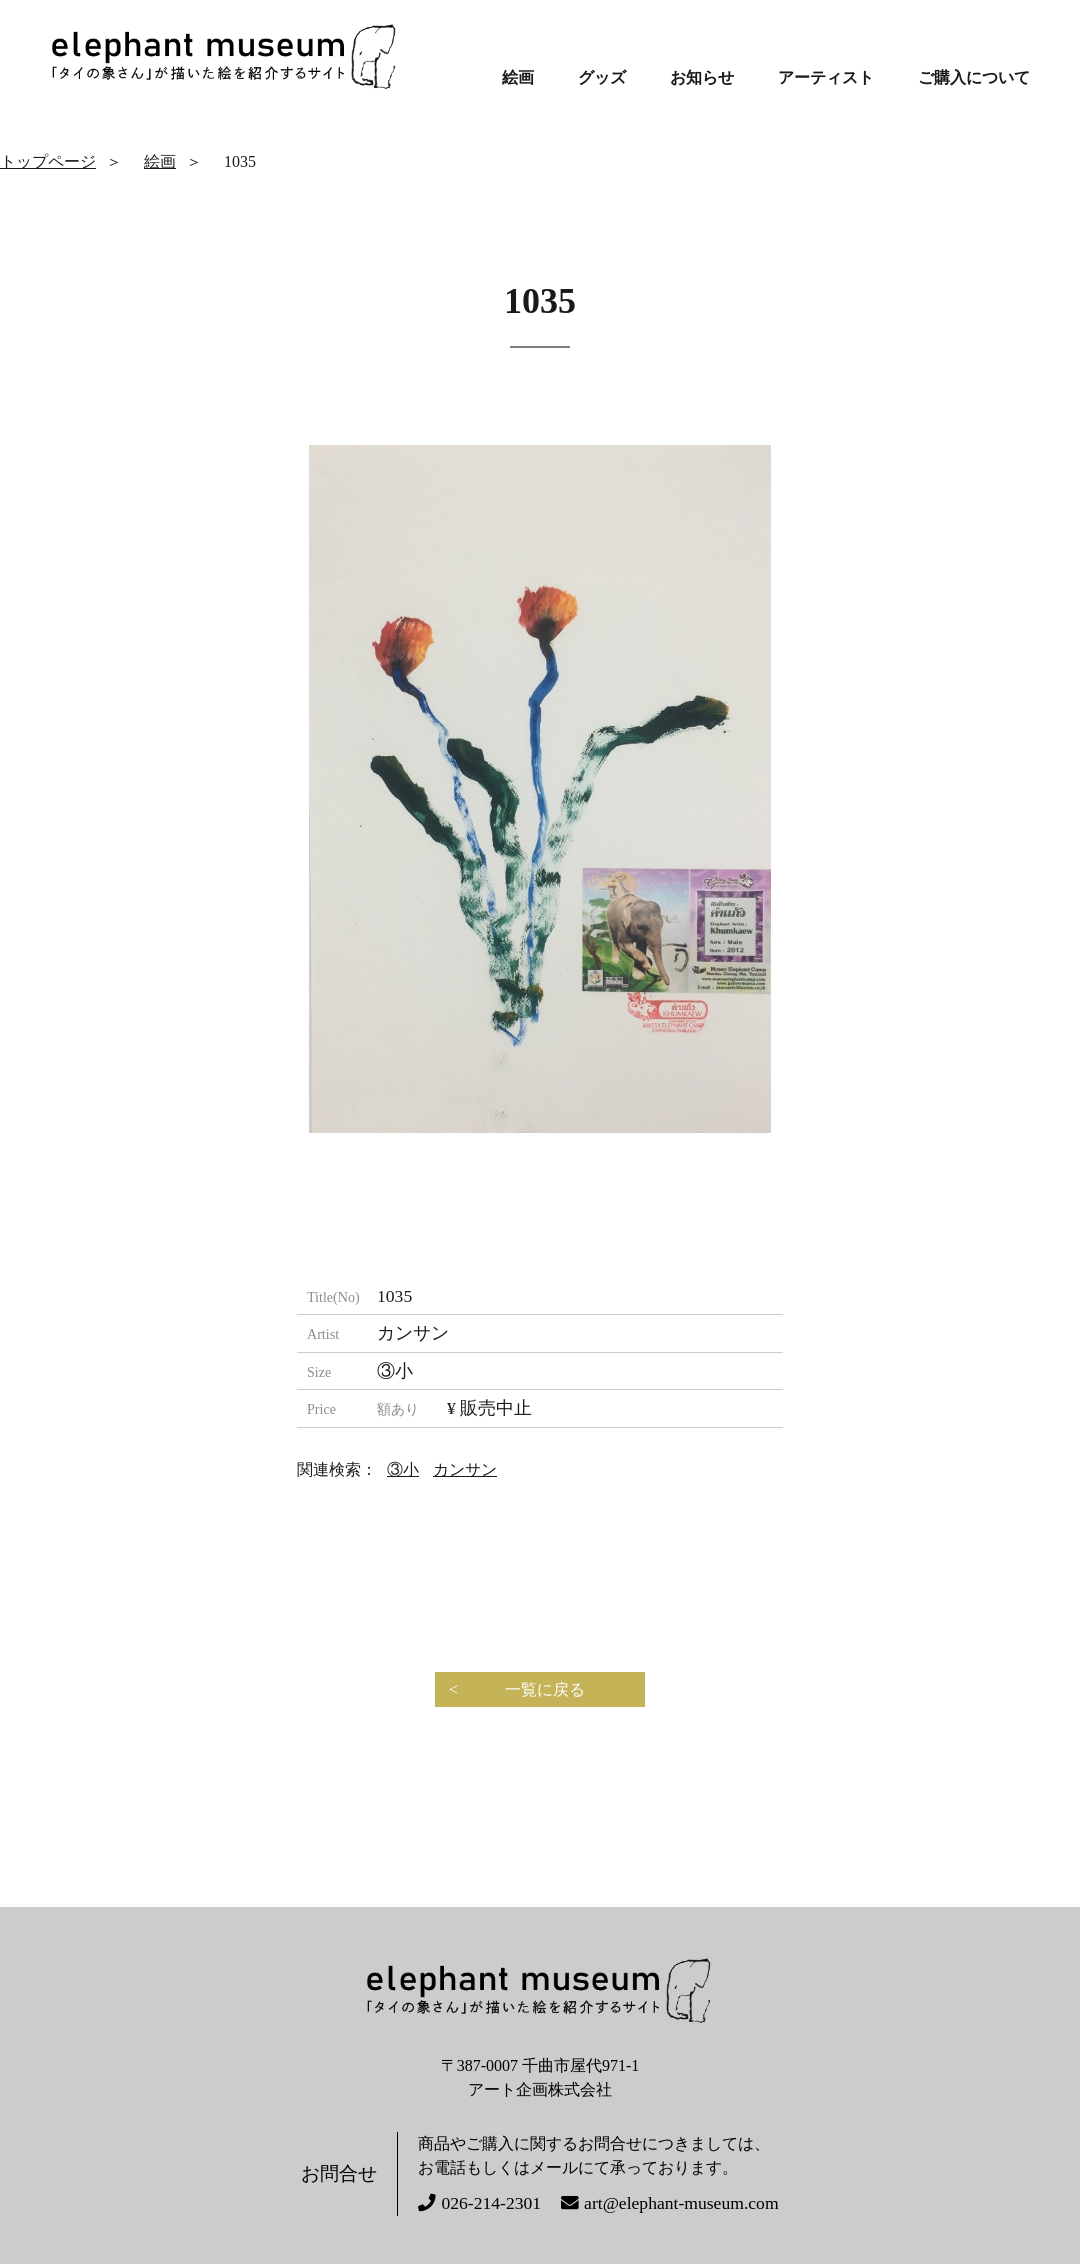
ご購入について (974, 77)
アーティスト (826, 77)
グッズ (602, 77)
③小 (403, 1469)
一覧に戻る (545, 1689)
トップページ (48, 161)
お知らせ (702, 77)
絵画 (518, 77)
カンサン (465, 1469)
